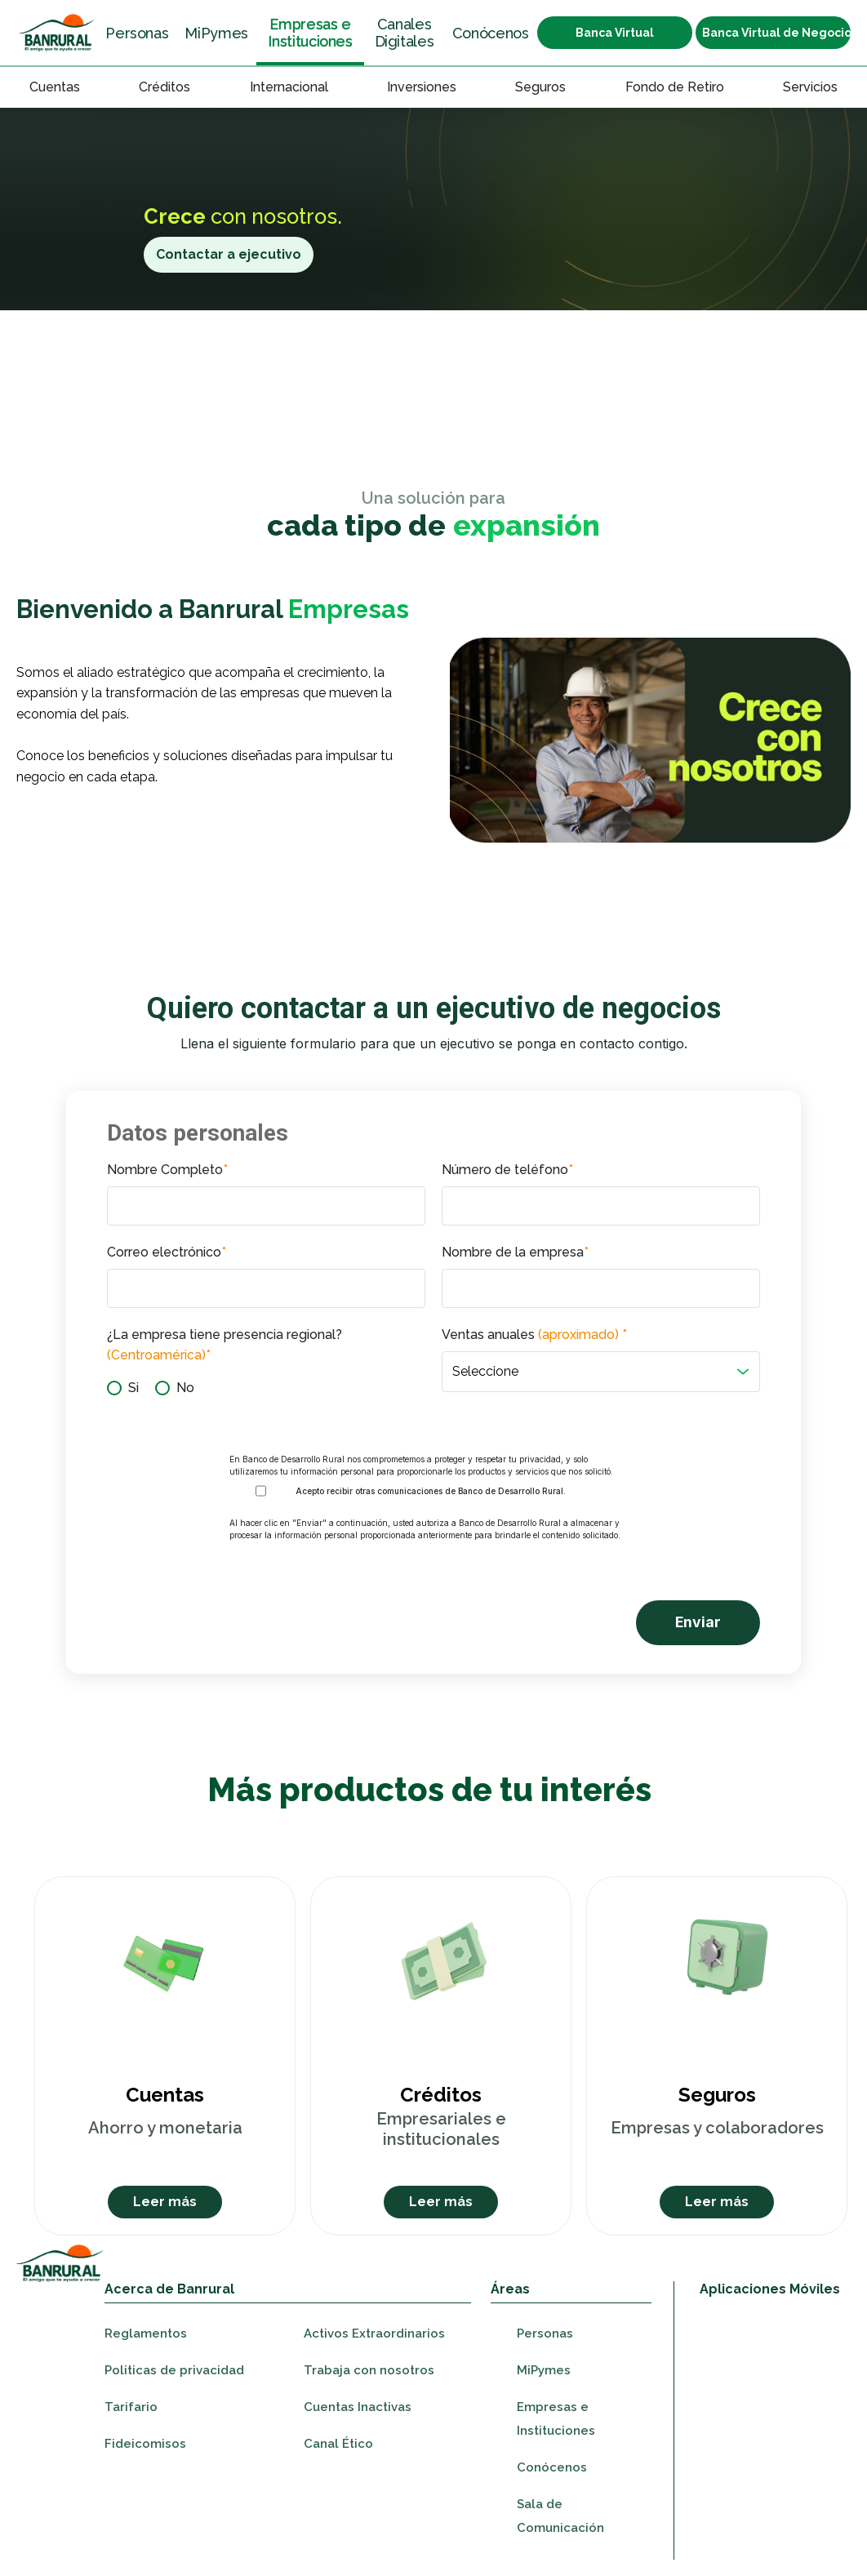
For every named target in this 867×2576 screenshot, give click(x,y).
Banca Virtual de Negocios (776, 32)
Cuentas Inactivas (357, 2407)
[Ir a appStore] (765, 2336)
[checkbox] (266, 1388)
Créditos (164, 87)
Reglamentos (145, 2333)
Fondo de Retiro (674, 87)
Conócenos (490, 33)
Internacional (289, 87)
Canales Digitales (404, 33)
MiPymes (216, 33)
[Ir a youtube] (796, 2508)
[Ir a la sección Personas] (56, 32)
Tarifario (131, 2407)
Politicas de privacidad (174, 2370)
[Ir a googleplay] (765, 2404)
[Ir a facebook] (734, 2508)
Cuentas (54, 87)
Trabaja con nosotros (369, 2370)
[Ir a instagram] (764, 2508)
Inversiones (421, 87)
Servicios (810, 87)
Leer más (165, 2201)
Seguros (540, 87)
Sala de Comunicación (560, 2516)
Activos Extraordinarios (374, 2333)
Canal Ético (338, 2443)
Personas (136, 33)
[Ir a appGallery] (765, 2446)
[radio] (123, 1388)
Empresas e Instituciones (310, 33)
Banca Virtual (615, 32)
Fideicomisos (145, 2443)
